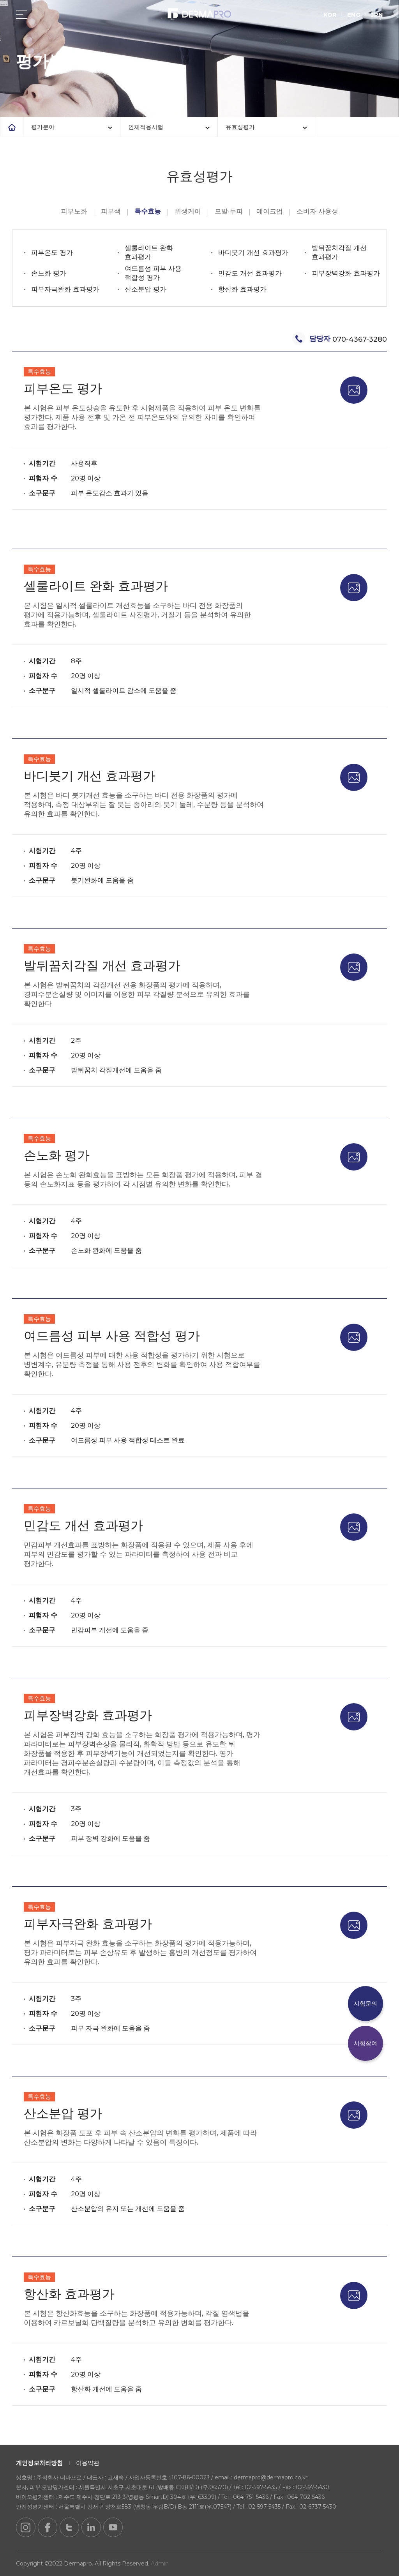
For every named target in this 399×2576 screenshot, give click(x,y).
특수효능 (147, 211)
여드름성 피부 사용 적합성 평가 (153, 273)
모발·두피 (229, 211)
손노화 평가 (48, 273)
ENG (353, 15)
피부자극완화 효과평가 (65, 289)
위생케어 (188, 211)
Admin (160, 2563)
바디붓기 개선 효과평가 (253, 252)
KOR (330, 15)
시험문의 (365, 2003)
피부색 (111, 211)
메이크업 (269, 211)
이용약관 (87, 2463)
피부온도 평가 (52, 252)
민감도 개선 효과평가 (250, 273)
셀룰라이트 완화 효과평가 (149, 252)
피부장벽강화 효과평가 (346, 273)
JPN (377, 15)
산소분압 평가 (145, 289)
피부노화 (74, 211)
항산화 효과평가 (242, 289)
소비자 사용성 (317, 211)
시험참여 (365, 2043)
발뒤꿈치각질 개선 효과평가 (339, 252)
